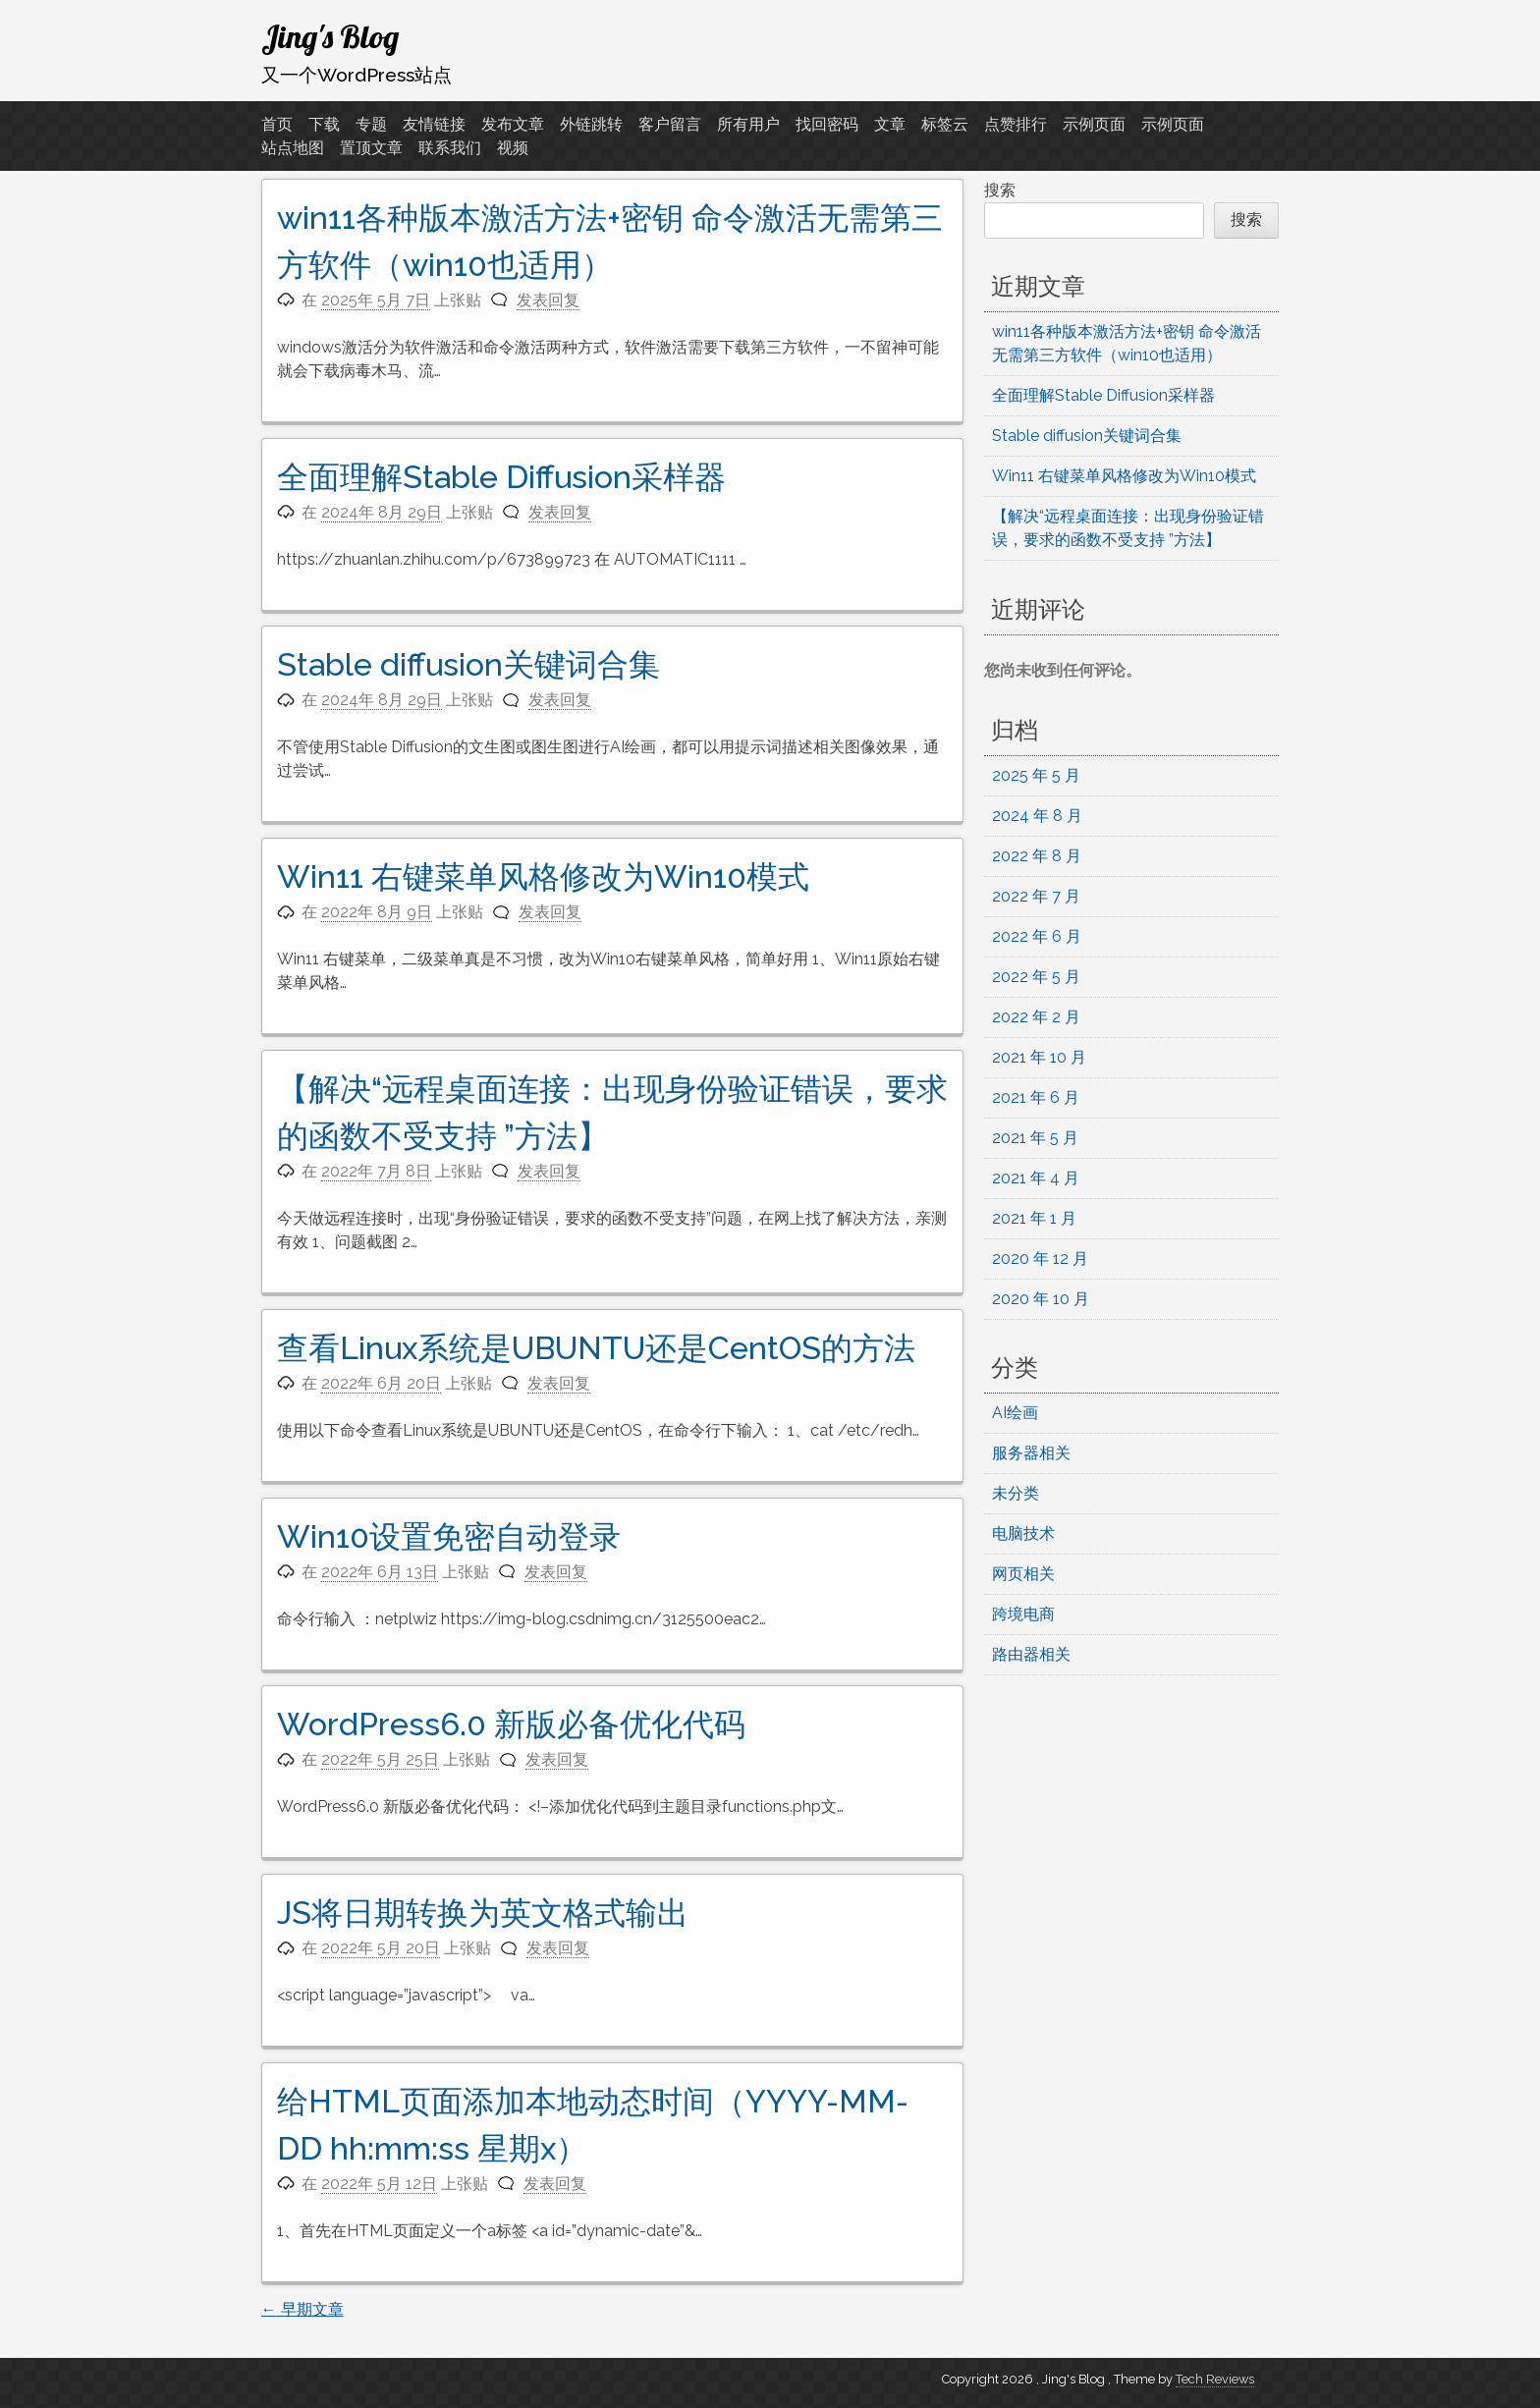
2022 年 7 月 (1036, 896)
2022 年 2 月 (1036, 1017)
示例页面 (1094, 124)
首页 (277, 124)
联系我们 (449, 147)
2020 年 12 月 (1040, 1258)
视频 (512, 147)
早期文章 (302, 2309)
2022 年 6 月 (1036, 936)
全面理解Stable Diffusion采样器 (501, 477)
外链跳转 (591, 124)
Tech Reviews (1215, 2379)
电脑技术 (1023, 1533)
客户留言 (669, 124)
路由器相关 (1031, 1654)
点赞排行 (1015, 124)
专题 (371, 124)
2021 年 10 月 (1039, 1057)
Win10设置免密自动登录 (449, 1536)
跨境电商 (1023, 1614)
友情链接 (434, 124)
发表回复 (548, 300)
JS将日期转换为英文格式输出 (482, 1912)
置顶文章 (371, 147)
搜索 (1000, 190)
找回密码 (827, 124)
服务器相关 (1031, 1453)
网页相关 (1023, 1573)
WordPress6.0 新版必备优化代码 (511, 1724)
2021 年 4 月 (1035, 1178)
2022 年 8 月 (1036, 856)
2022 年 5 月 (1036, 976)
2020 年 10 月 (1040, 1298)
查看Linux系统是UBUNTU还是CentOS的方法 (596, 1348)
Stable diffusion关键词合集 (468, 664)
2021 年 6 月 (1035, 1097)
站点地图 (292, 147)
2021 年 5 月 (1035, 1137)
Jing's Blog (330, 36)
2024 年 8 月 (1037, 815)
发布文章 (512, 124)
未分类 (1015, 1493)
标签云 (944, 124)
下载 (324, 124)
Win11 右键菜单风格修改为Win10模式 (543, 876)
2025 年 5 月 (1036, 775)
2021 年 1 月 (1034, 1218)
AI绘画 (1015, 1412)
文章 (890, 124)
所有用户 (748, 124)
